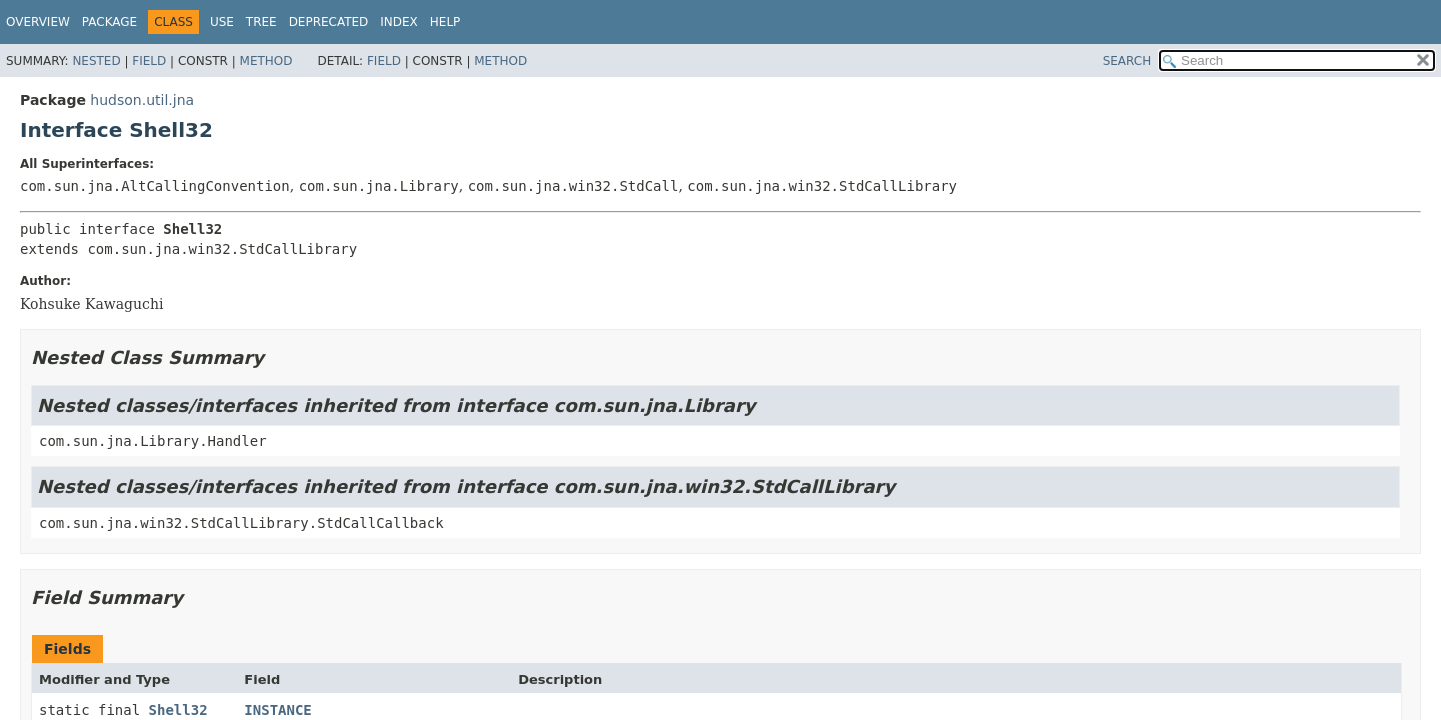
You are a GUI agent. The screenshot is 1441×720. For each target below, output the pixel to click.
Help (445, 22)
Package (109, 22)
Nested (96, 61)
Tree (261, 22)
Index (399, 22)
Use (222, 22)
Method (266, 61)
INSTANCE (277, 710)
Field (149, 61)
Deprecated (329, 22)
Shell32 (178, 710)
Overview (38, 22)
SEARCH (1127, 61)
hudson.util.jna (142, 100)
